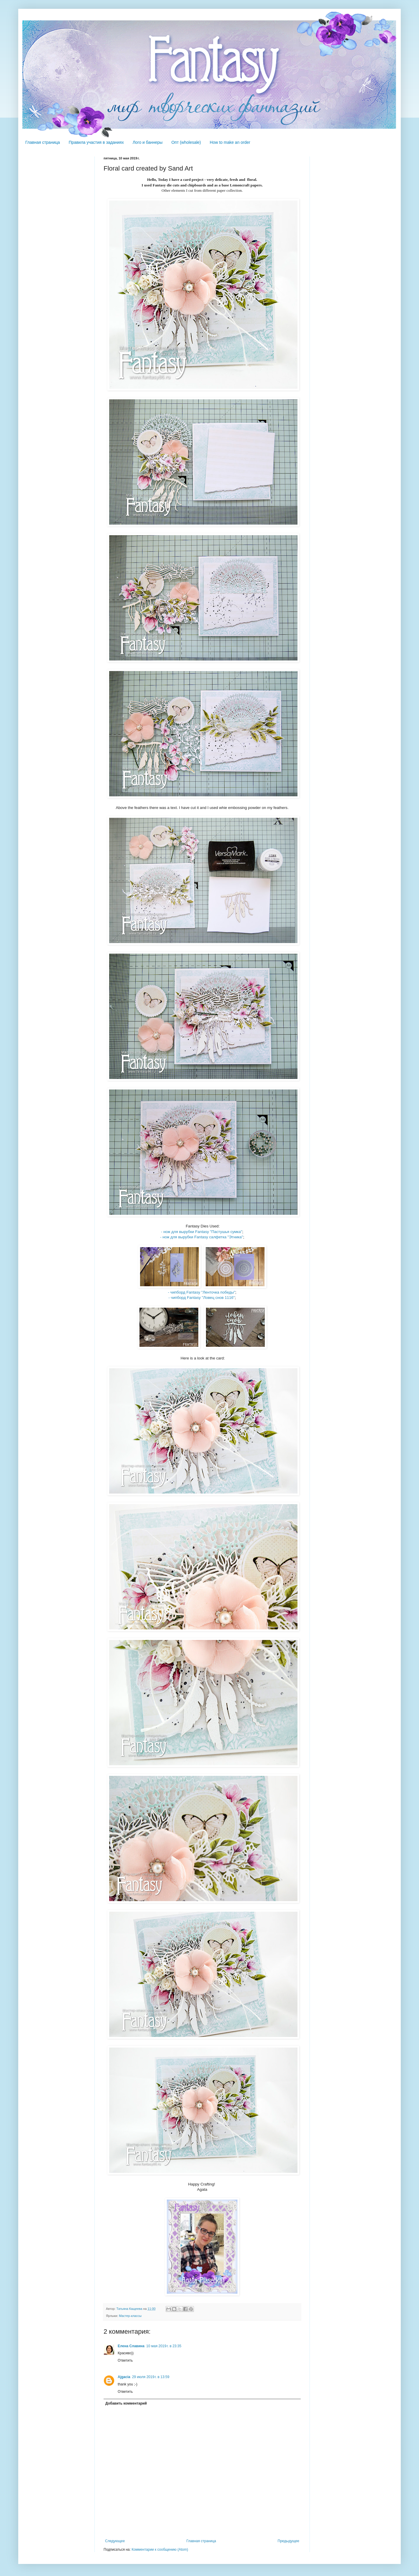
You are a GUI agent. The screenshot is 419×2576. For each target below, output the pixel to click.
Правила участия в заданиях (96, 142)
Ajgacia (124, 2377)
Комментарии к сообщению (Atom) (160, 2549)
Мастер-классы (130, 2316)
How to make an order (230, 142)
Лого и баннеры (148, 142)
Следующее (115, 2541)
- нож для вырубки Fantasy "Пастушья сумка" (201, 1231)
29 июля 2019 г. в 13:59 (150, 2377)
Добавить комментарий (126, 2403)
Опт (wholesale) (186, 142)
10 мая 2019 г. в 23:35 (163, 2346)
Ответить (125, 2360)
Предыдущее (288, 2541)
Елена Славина (131, 2346)
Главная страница (42, 142)
